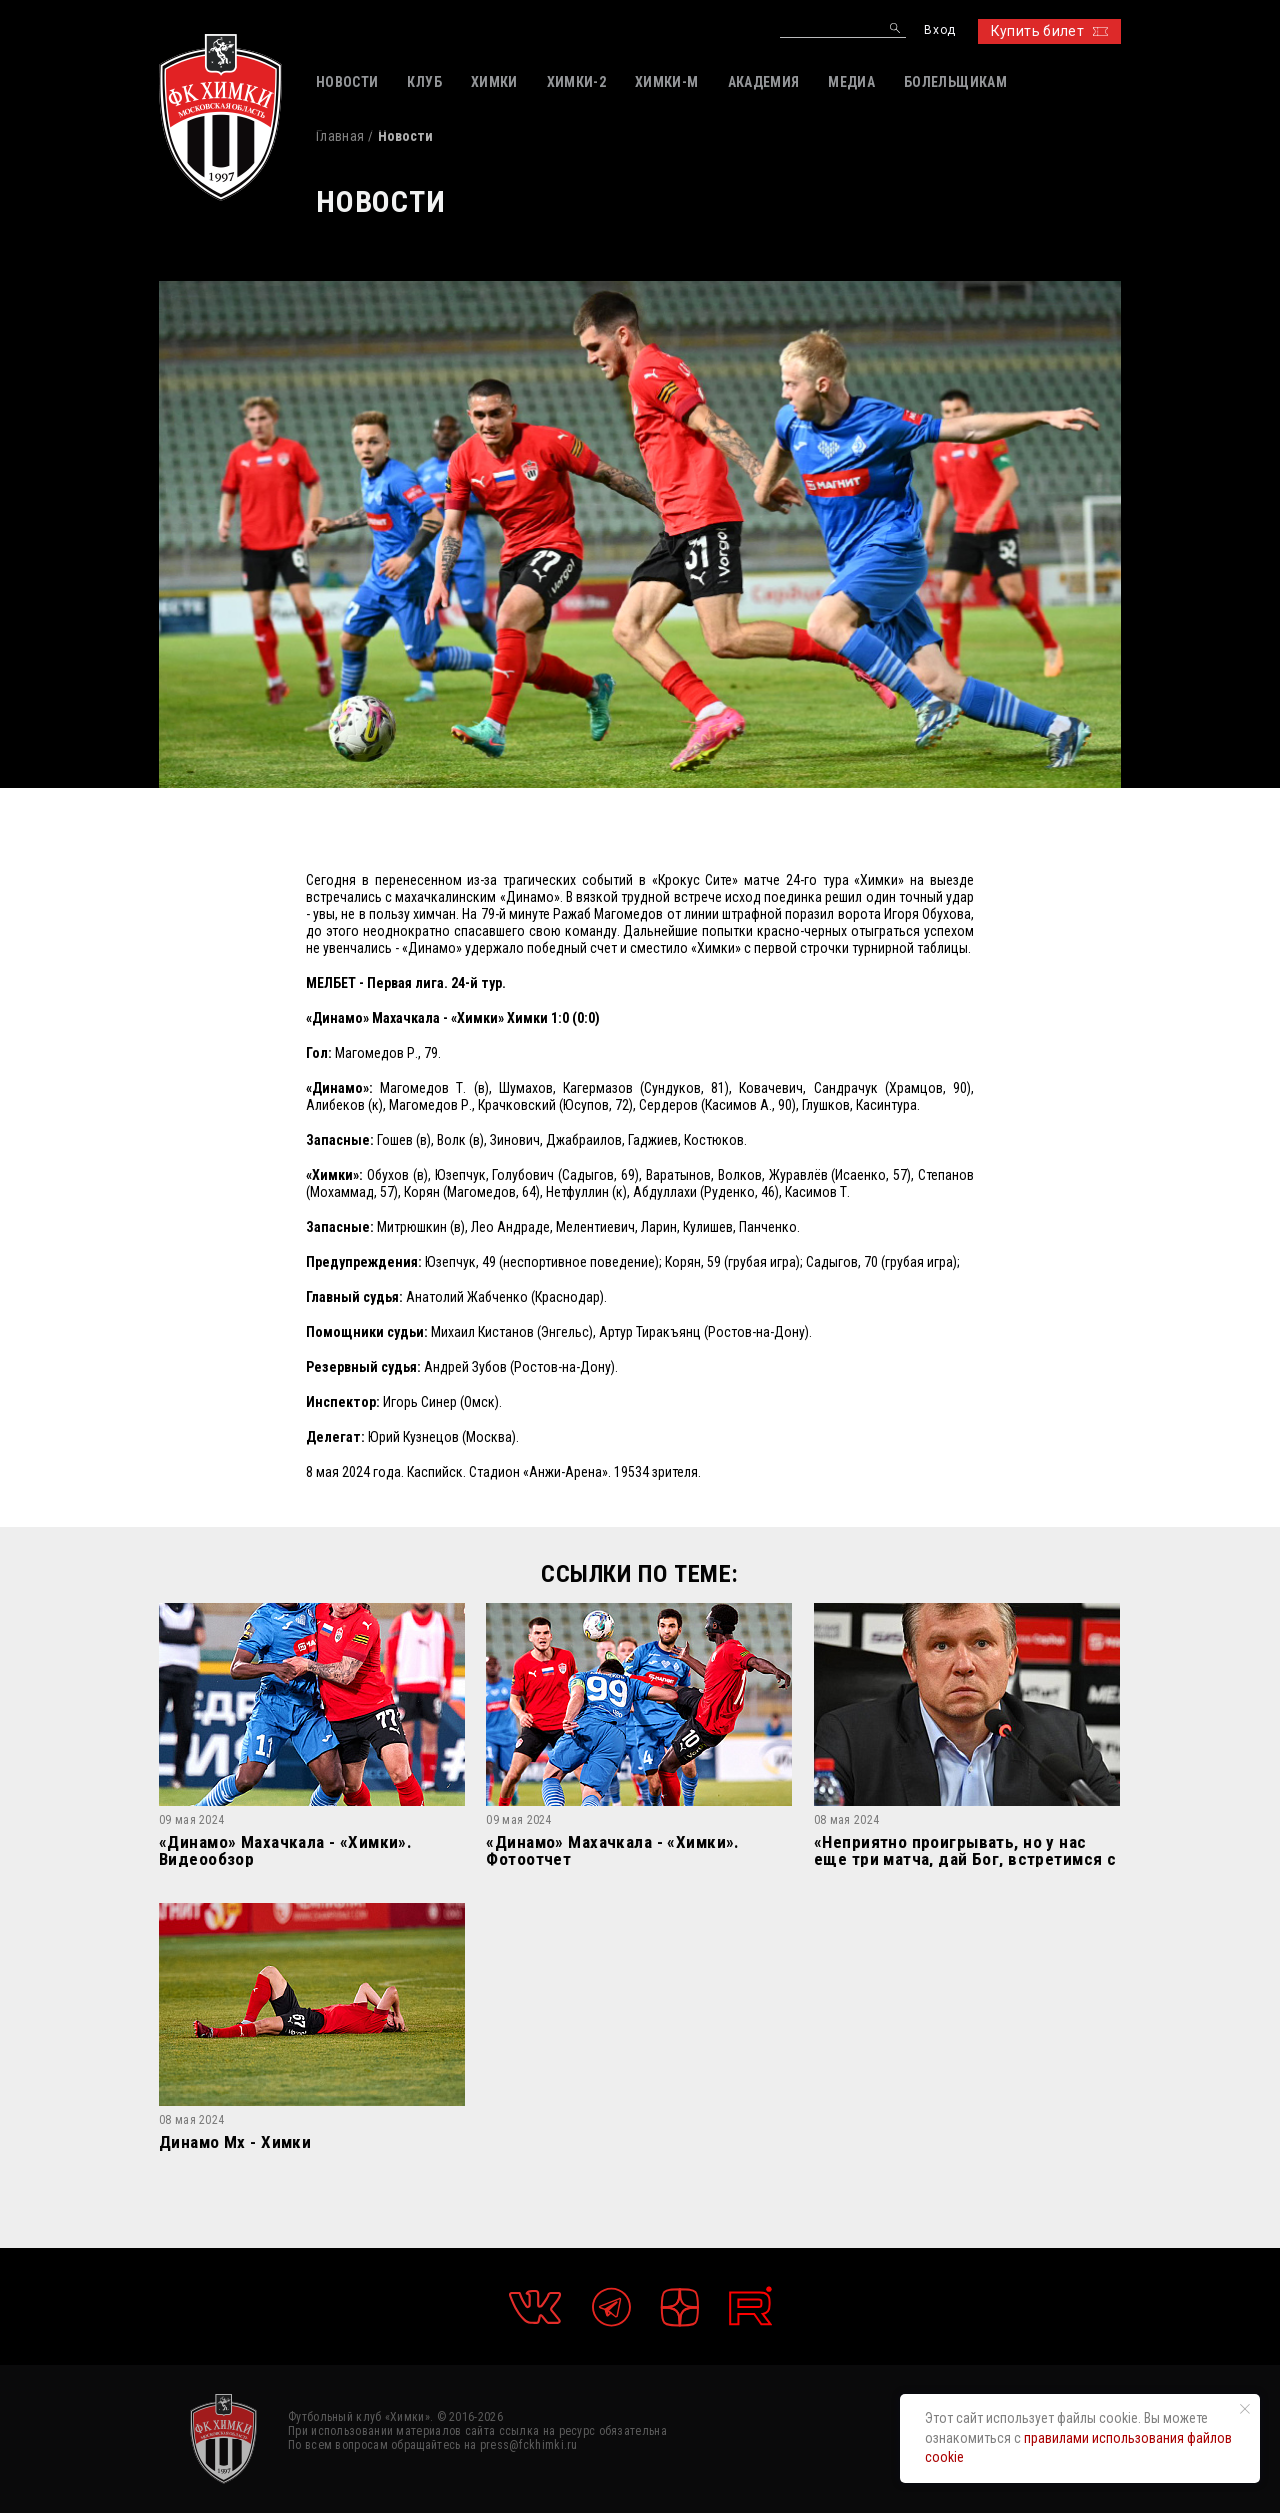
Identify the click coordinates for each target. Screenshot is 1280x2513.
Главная (340, 136)
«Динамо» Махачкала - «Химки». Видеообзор (285, 1850)
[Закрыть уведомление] (1245, 2409)
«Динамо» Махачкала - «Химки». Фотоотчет (612, 1850)
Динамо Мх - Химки (235, 2143)
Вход (939, 30)
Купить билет (1049, 31)
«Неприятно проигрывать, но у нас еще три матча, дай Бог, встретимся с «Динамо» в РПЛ (965, 1850)
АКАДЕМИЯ (764, 82)
